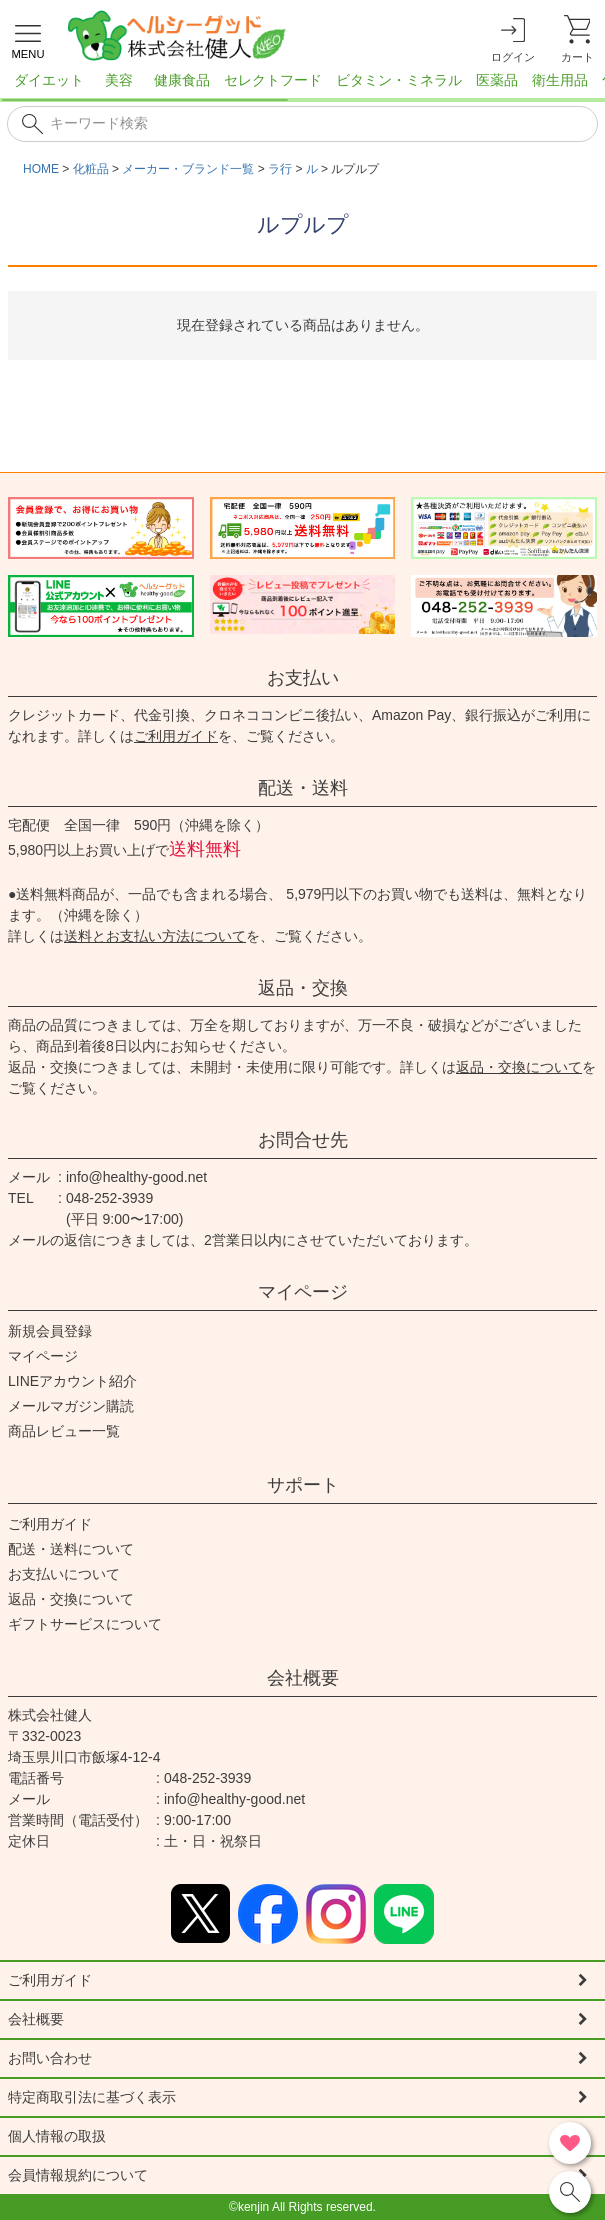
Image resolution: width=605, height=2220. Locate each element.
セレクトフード (273, 80)
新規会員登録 (50, 1331)
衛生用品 (560, 80)
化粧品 (91, 169)
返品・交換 (303, 988)
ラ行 (280, 169)
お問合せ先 (303, 1140)
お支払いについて (64, 1574)
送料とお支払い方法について (155, 936)
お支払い (303, 678)
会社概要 (303, 1678)
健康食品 (182, 80)
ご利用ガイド (176, 736)
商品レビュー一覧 (64, 1431)
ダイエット (49, 80)
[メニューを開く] (28, 39)
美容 (119, 80)
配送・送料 (303, 788)
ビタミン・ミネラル (399, 80)
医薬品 (497, 80)
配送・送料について (71, 1549)
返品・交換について (519, 1067)
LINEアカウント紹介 (72, 1381)
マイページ (303, 1292)
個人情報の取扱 (57, 2136)
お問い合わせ (50, 2058)
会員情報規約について (78, 2175)
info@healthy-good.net (136, 1177)
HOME (41, 169)
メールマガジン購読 (71, 1406)
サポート (303, 1485)
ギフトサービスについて (85, 1624)
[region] (302, 86)
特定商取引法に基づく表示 (92, 2097)
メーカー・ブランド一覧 (188, 169)
